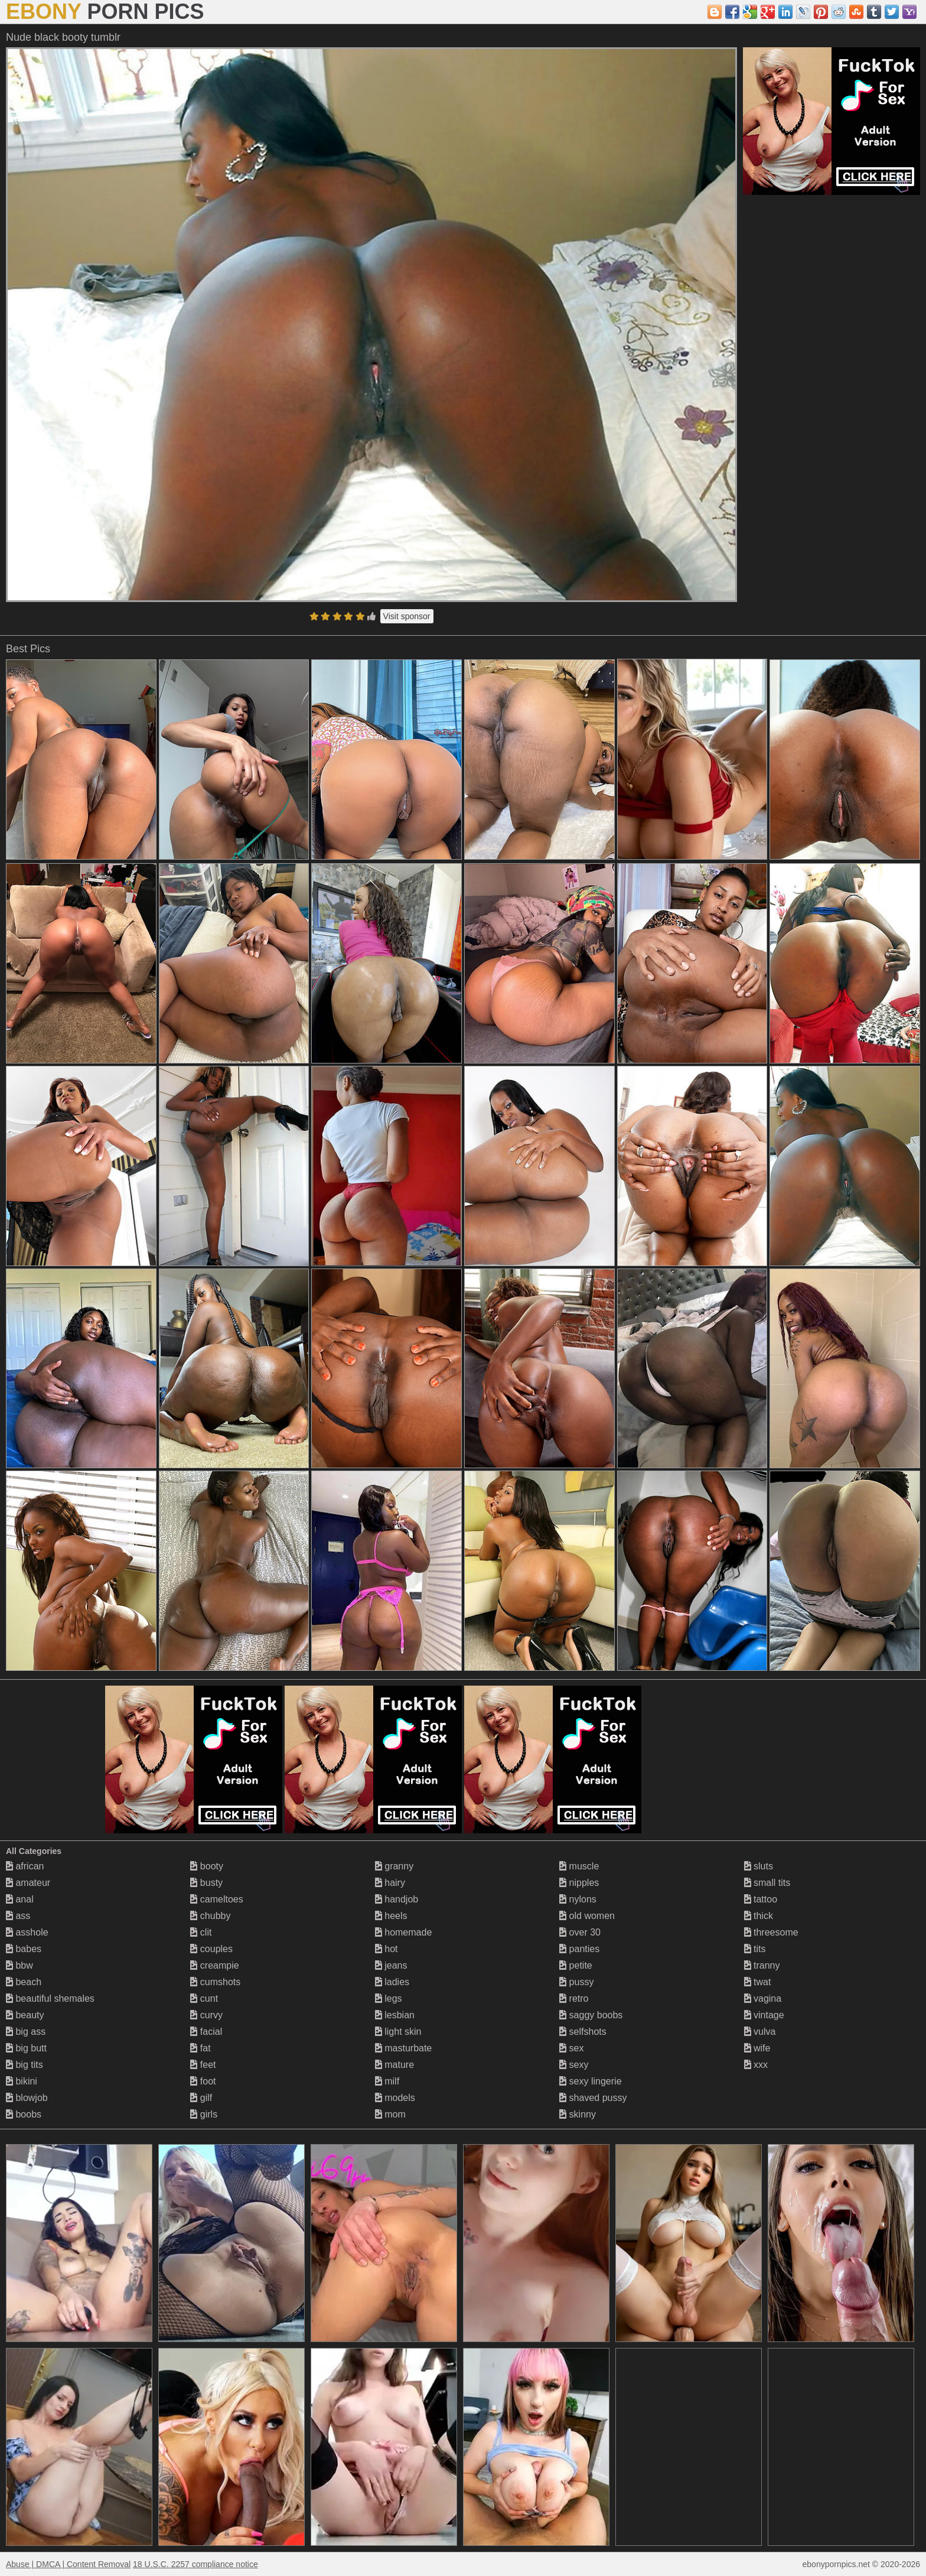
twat (757, 1982)
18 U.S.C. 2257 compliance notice (195, 2564)
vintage (764, 2015)
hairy (390, 1883)
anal (20, 1899)
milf (387, 2081)
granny (394, 1866)
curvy (206, 2015)
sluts (758, 1866)
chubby (210, 1916)
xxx (756, 2065)
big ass (25, 2032)
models (395, 2098)
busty (206, 1883)
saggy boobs (590, 2015)
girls (203, 2114)
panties (579, 1949)
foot (203, 2081)
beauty (25, 2015)
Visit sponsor (407, 616)
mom (390, 2114)
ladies (392, 1982)
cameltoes (216, 1899)
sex (571, 2048)
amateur (28, 1883)
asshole (27, 1932)
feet (203, 2065)
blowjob (27, 2098)
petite (575, 1965)
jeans (391, 1965)
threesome (771, 1932)
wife (757, 2048)
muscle (579, 1866)
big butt (26, 2048)
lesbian (395, 2015)
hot (386, 1949)
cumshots (215, 1982)
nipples (579, 1883)
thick (758, 1916)
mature (394, 2065)
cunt (204, 1998)
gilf (201, 2098)
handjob (396, 1899)
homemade (403, 1932)
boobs (23, 2114)
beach (23, 1982)
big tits (24, 2065)
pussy (576, 1982)
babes (23, 1949)
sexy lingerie (590, 2081)
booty (206, 1866)
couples (211, 1949)
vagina (763, 1998)
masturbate (403, 2048)
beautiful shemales (50, 1998)
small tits (767, 1883)
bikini (21, 2081)
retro (573, 1998)
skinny (577, 2114)
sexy (573, 2065)
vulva (760, 2032)
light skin (398, 2032)
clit (200, 1932)
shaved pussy (593, 2098)
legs (388, 1998)
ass (18, 1916)
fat (200, 2048)
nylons (577, 1899)
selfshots (583, 2032)
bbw (19, 1965)
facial (206, 2032)
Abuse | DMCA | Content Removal (68, 2564)
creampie (214, 1965)
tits (755, 1949)
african (25, 1866)
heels (391, 1916)
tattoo (760, 1899)
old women (587, 1916)
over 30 (580, 1932)
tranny (762, 1965)
